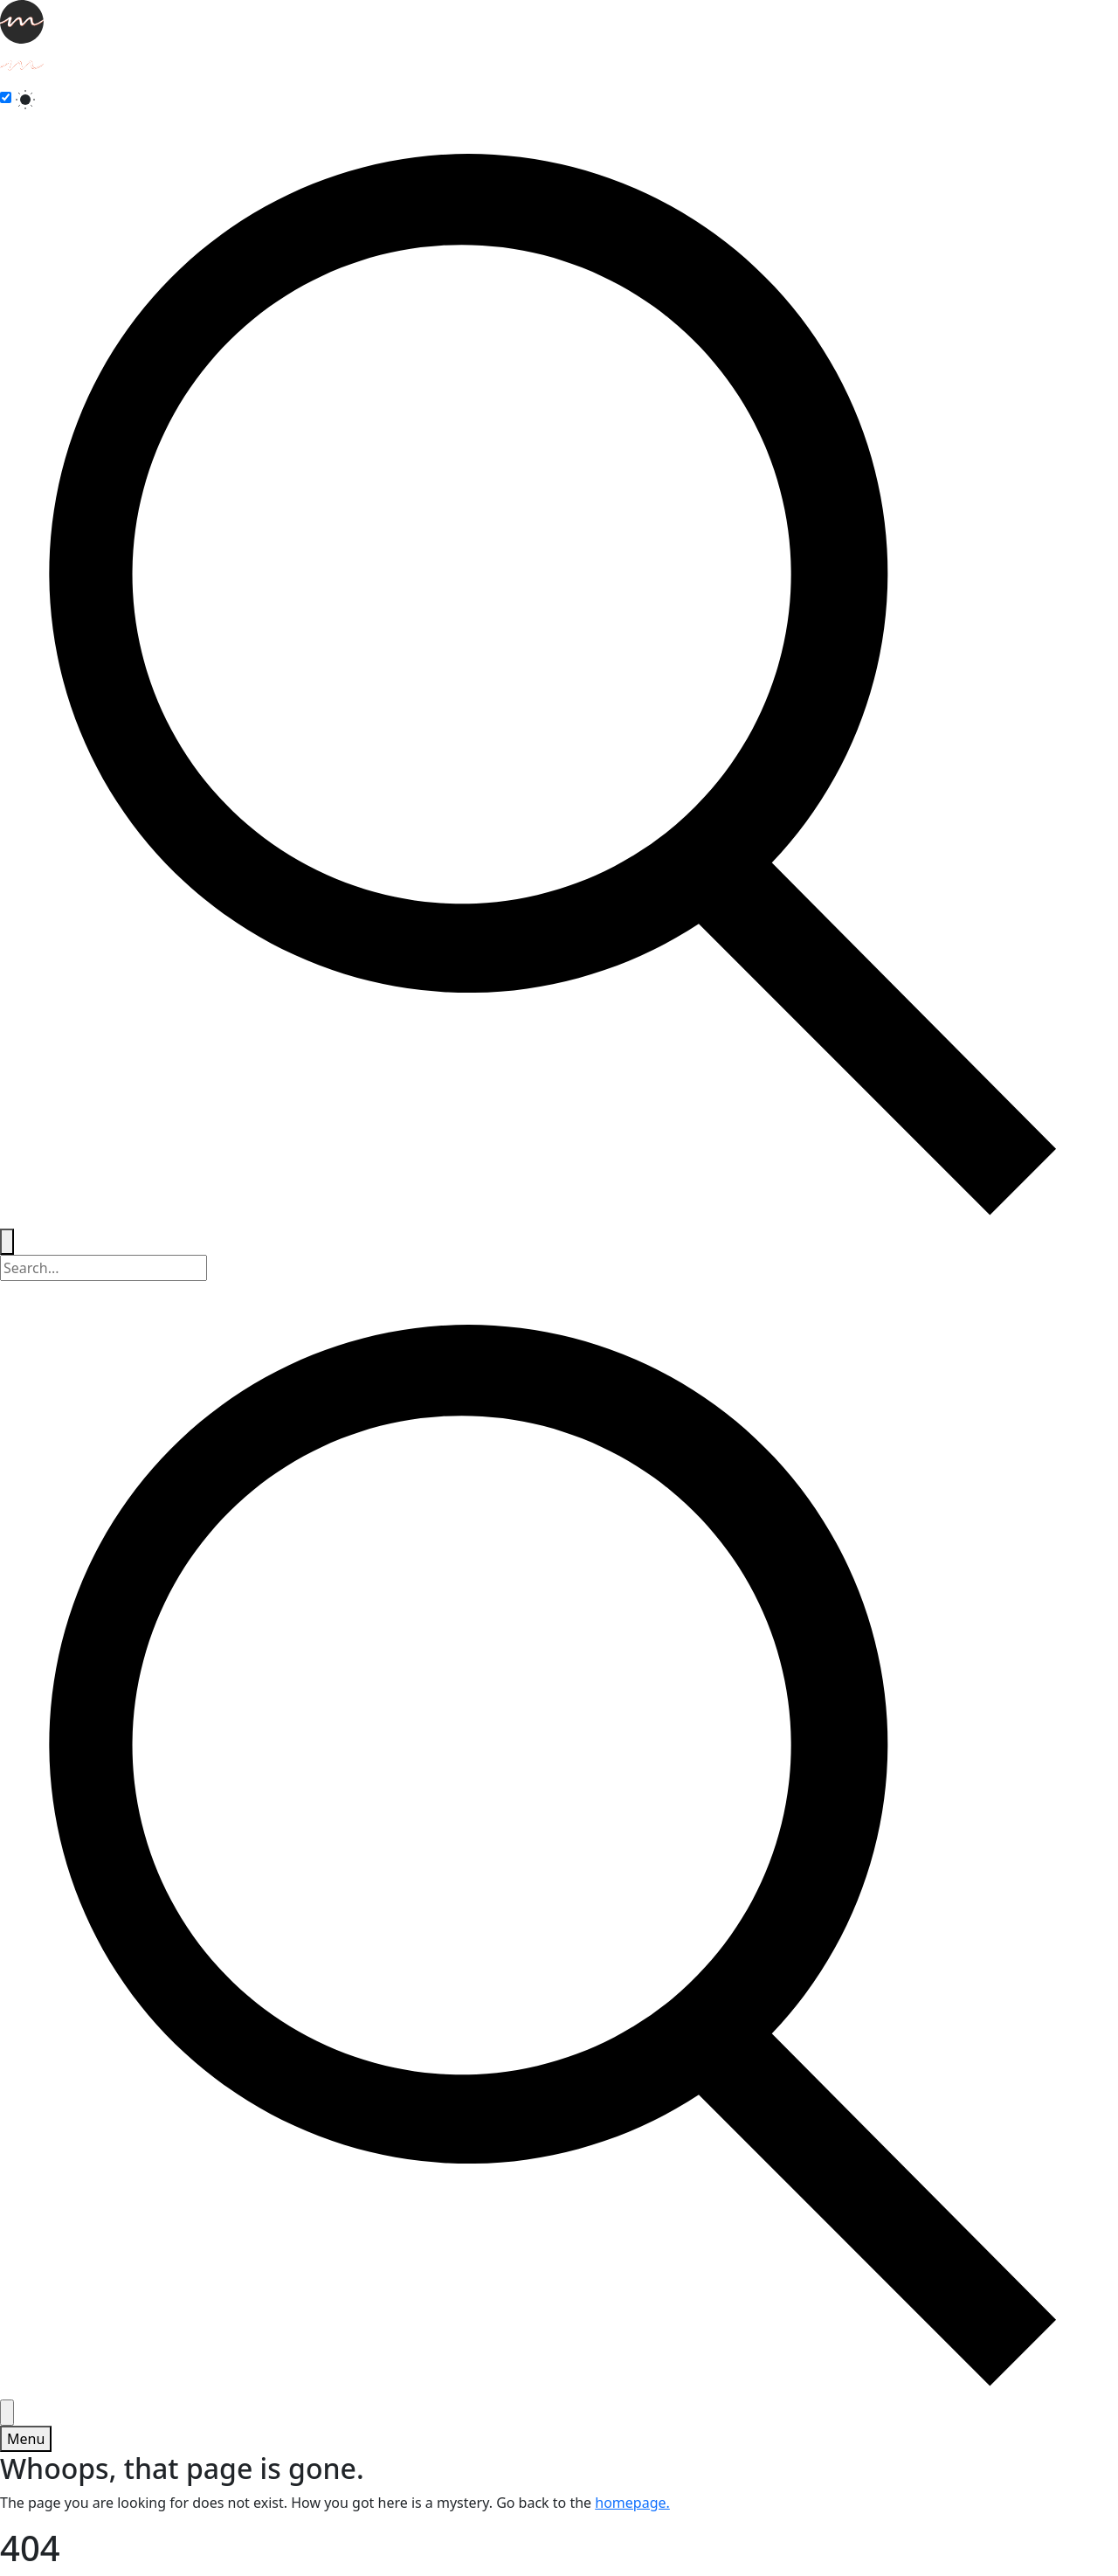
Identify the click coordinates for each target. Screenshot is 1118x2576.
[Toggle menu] (26, 2439)
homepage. (632, 2502)
